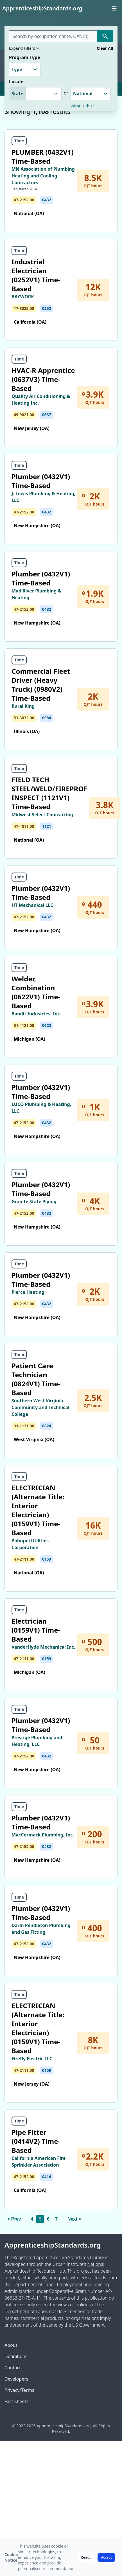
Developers (16, 2379)
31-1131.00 (24, 1425)
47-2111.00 (24, 1559)
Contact (12, 2368)
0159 (46, 1559)
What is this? (82, 106)
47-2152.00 (24, 199)
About (10, 2345)
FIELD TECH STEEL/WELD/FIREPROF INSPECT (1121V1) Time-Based (49, 793)
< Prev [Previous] (14, 2219)
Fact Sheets (16, 2401)
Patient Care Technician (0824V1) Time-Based (36, 1379)
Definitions (16, 2356)
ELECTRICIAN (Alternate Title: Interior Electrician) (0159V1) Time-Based (38, 1510)
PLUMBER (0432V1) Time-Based (43, 156)
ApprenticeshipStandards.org (52, 2245)
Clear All (105, 48)
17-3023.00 (24, 308)
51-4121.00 (24, 1025)
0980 (46, 717)
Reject (86, 2557)
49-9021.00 (24, 414)
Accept (106, 2557)
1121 (46, 826)
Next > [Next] (74, 2219)
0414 (46, 2176)
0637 (46, 414)
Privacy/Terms (19, 2390)
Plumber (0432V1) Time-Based (41, 481)
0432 (46, 199)
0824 (46, 1425)
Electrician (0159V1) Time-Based (36, 1630)
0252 (46, 308)
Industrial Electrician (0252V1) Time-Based (36, 275)
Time (19, 140)
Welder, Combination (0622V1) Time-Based (36, 992)
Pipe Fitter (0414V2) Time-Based (36, 2141)
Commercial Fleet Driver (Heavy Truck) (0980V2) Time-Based (41, 684)
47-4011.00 (24, 826)
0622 (46, 1025)
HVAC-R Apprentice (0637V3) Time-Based (43, 379)
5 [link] (40, 2219)
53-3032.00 (24, 717)
